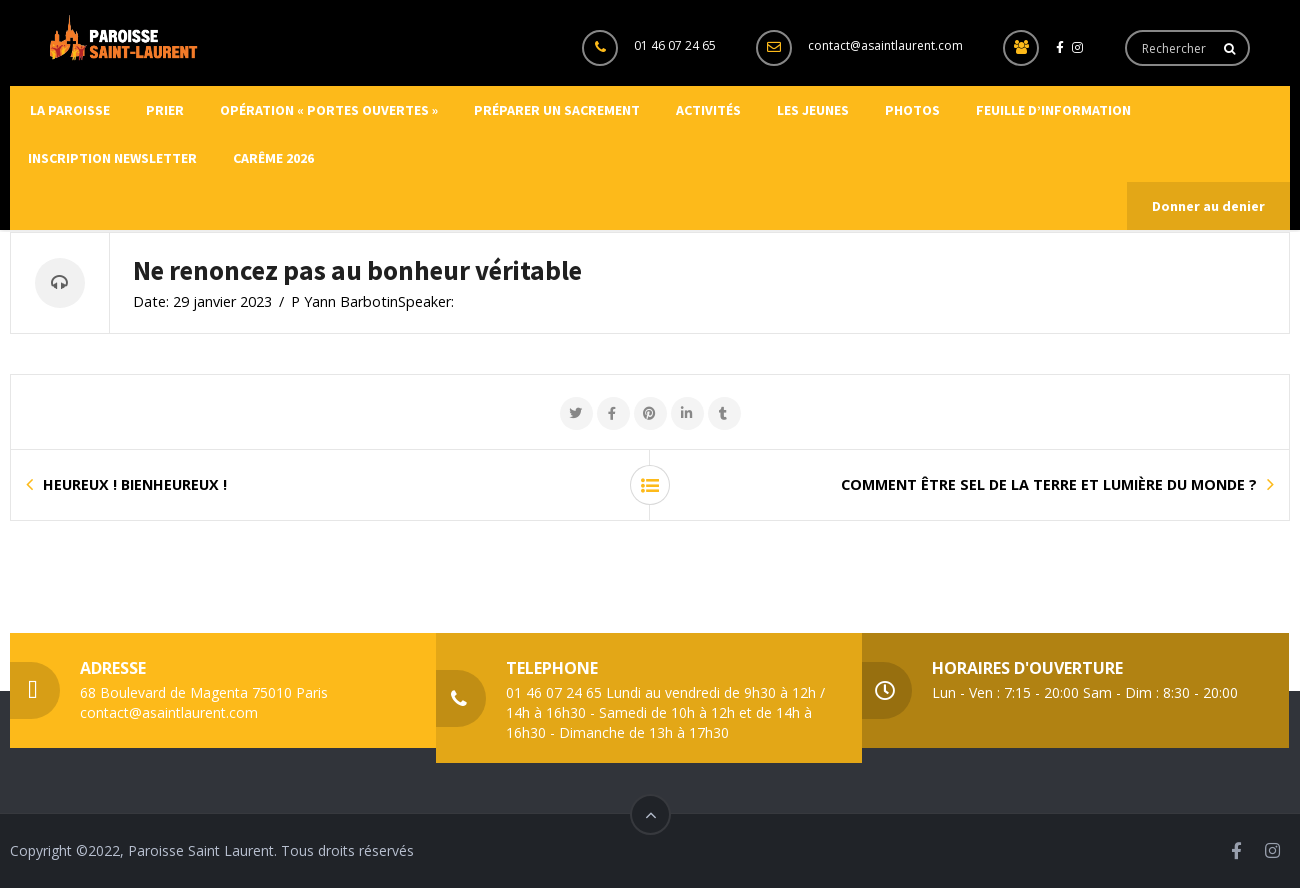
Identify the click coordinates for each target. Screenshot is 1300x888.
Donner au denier (1208, 206)
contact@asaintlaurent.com (885, 45)
